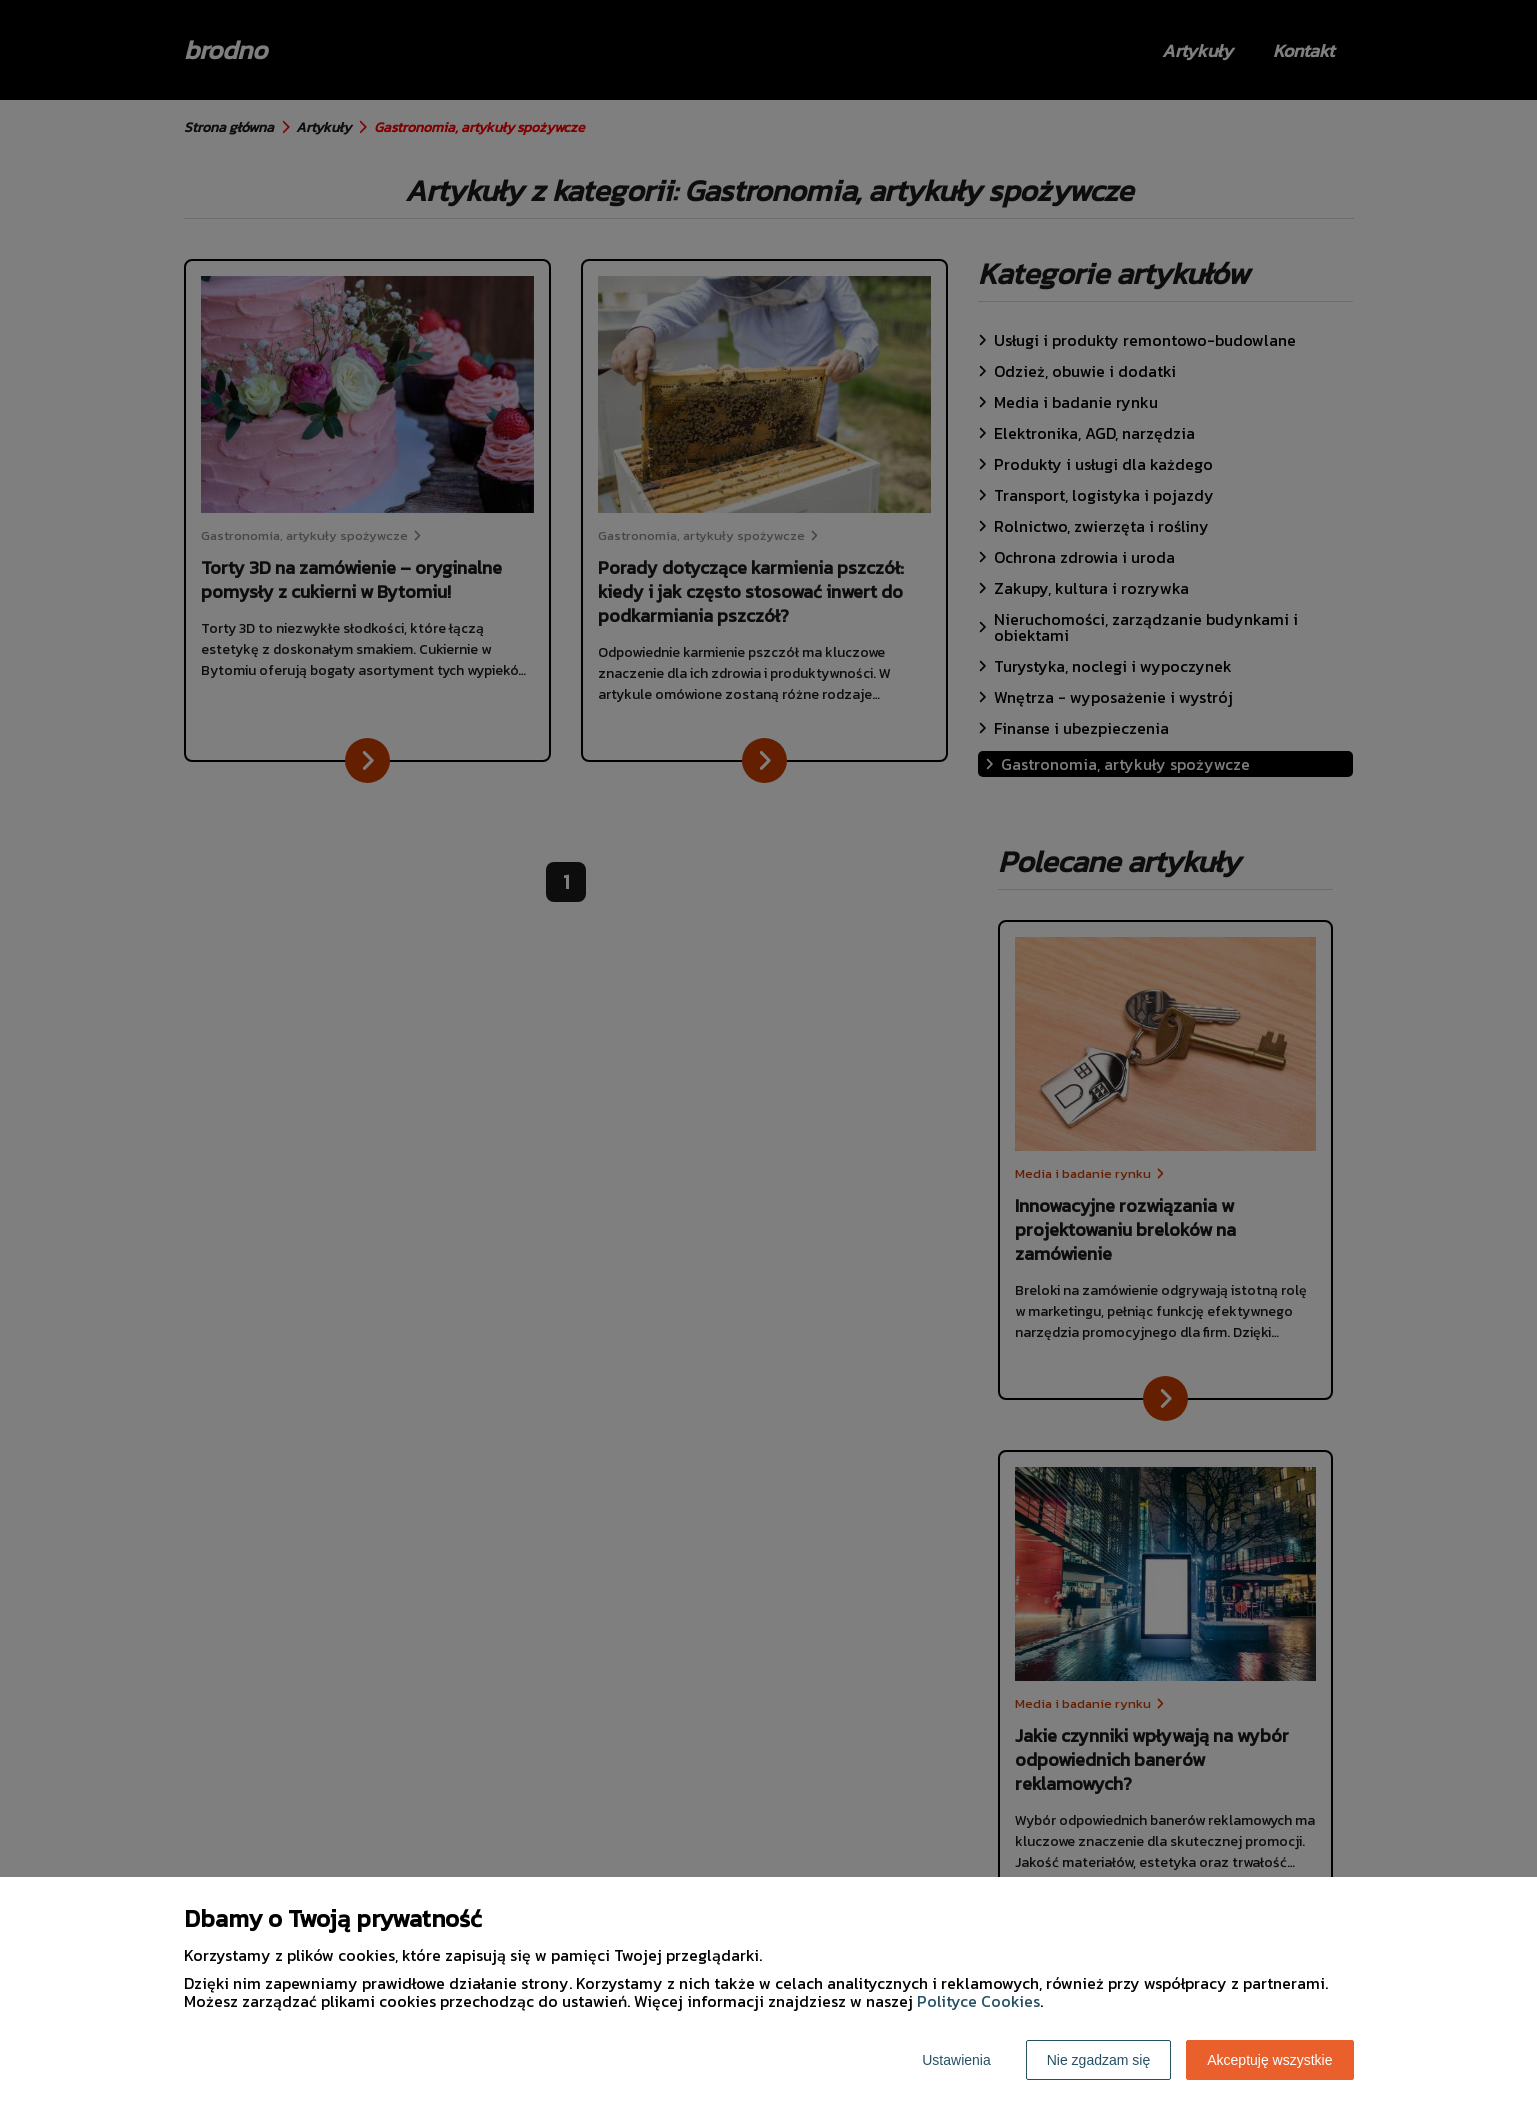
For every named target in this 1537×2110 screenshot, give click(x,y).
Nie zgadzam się (1099, 2060)
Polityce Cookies (978, 2001)
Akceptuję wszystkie (1269, 2060)
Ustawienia (956, 2060)
